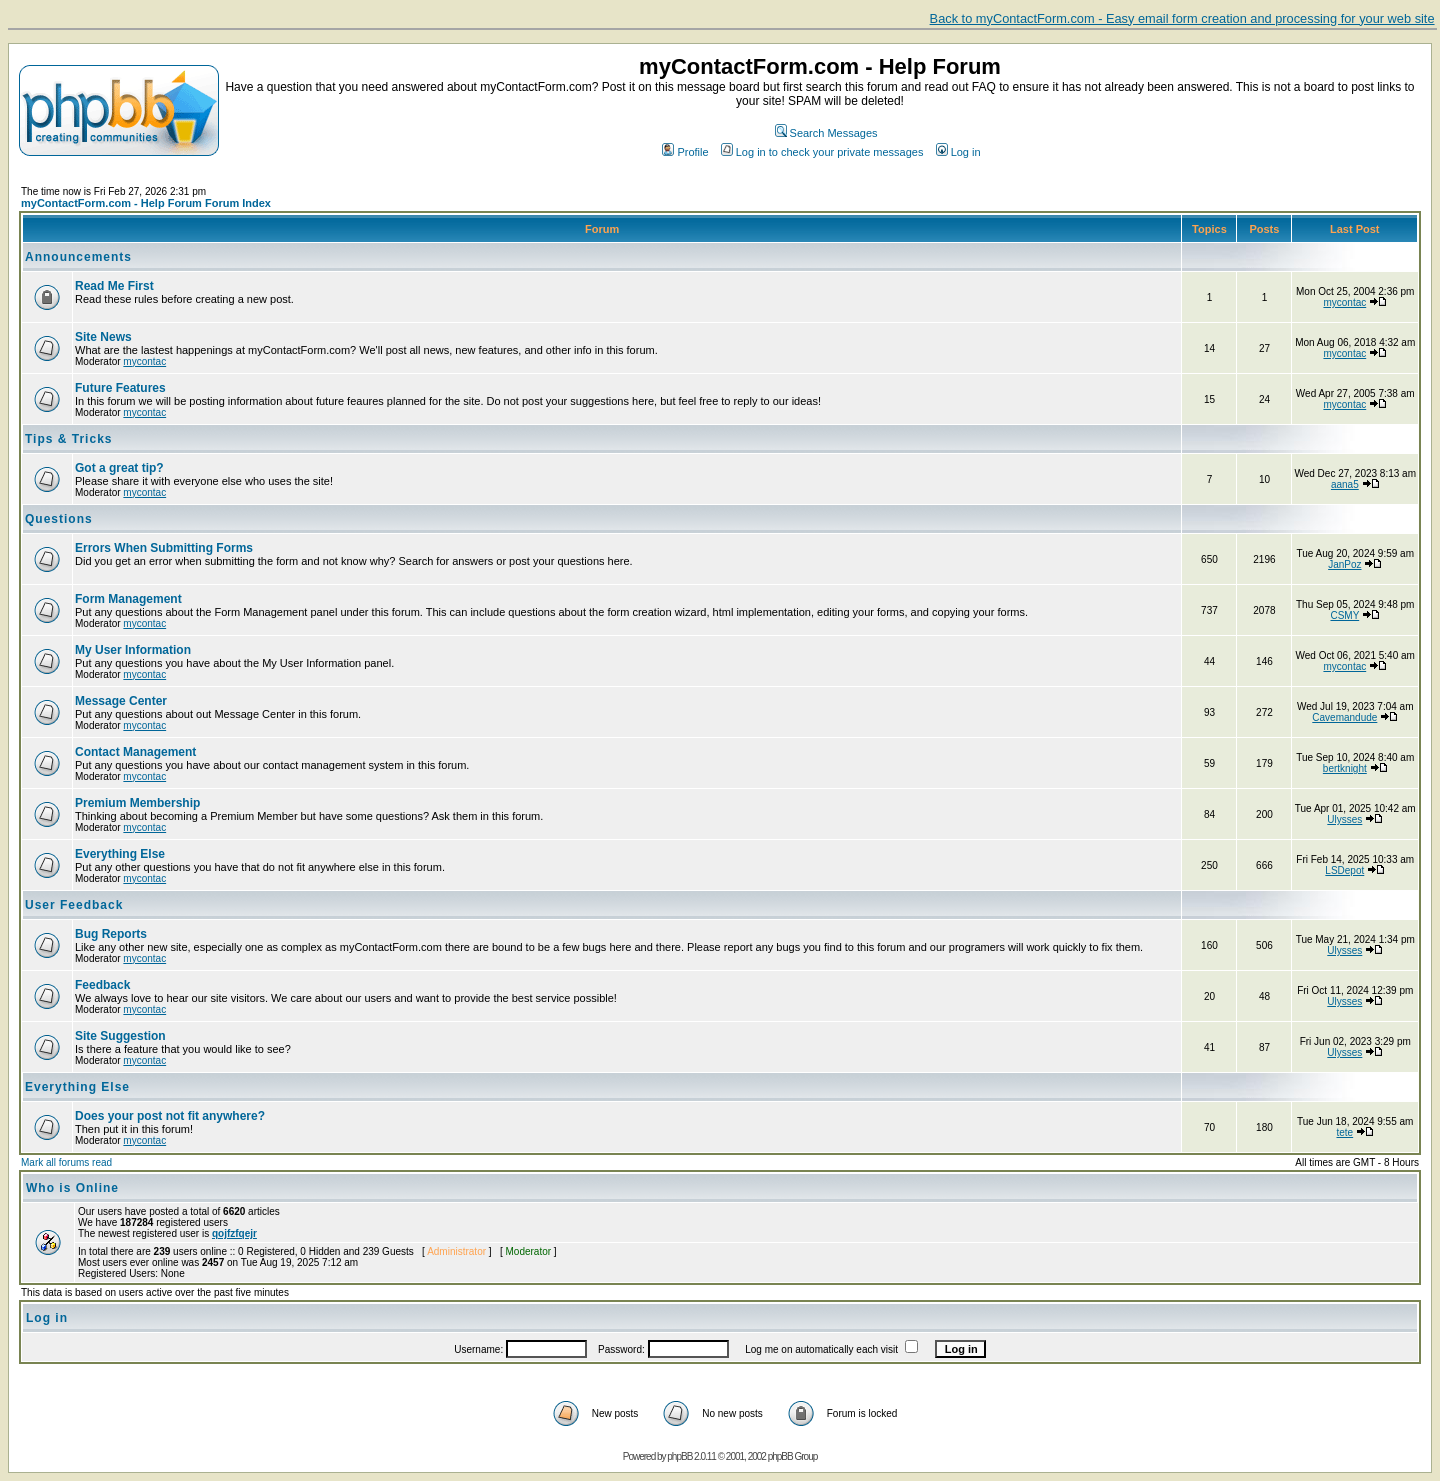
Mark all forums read (66, 1162)
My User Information (133, 650)
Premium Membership (137, 803)
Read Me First (114, 286)
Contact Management (135, 752)
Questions (59, 519)
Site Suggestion (120, 1036)
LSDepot (1344, 870)
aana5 (1345, 484)
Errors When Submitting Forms (164, 548)
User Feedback (74, 905)
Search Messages (826, 133)
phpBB (679, 1456)
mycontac (1344, 302)
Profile (685, 152)
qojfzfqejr (234, 1233)
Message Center (121, 701)
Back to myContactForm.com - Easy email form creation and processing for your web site (1182, 18)
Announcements (78, 257)
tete (1344, 1132)
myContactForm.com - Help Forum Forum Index (146, 203)
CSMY (1344, 615)
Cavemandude (1344, 717)
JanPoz (1344, 564)
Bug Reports (111, 934)
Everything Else (120, 854)
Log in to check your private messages (822, 152)
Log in (958, 152)
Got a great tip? (119, 468)
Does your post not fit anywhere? (170, 1116)
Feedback (102, 985)
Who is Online (72, 1188)
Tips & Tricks (68, 439)
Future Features (120, 388)
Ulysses (1344, 819)
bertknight (1345, 768)
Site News (103, 337)
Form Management (128, 599)
